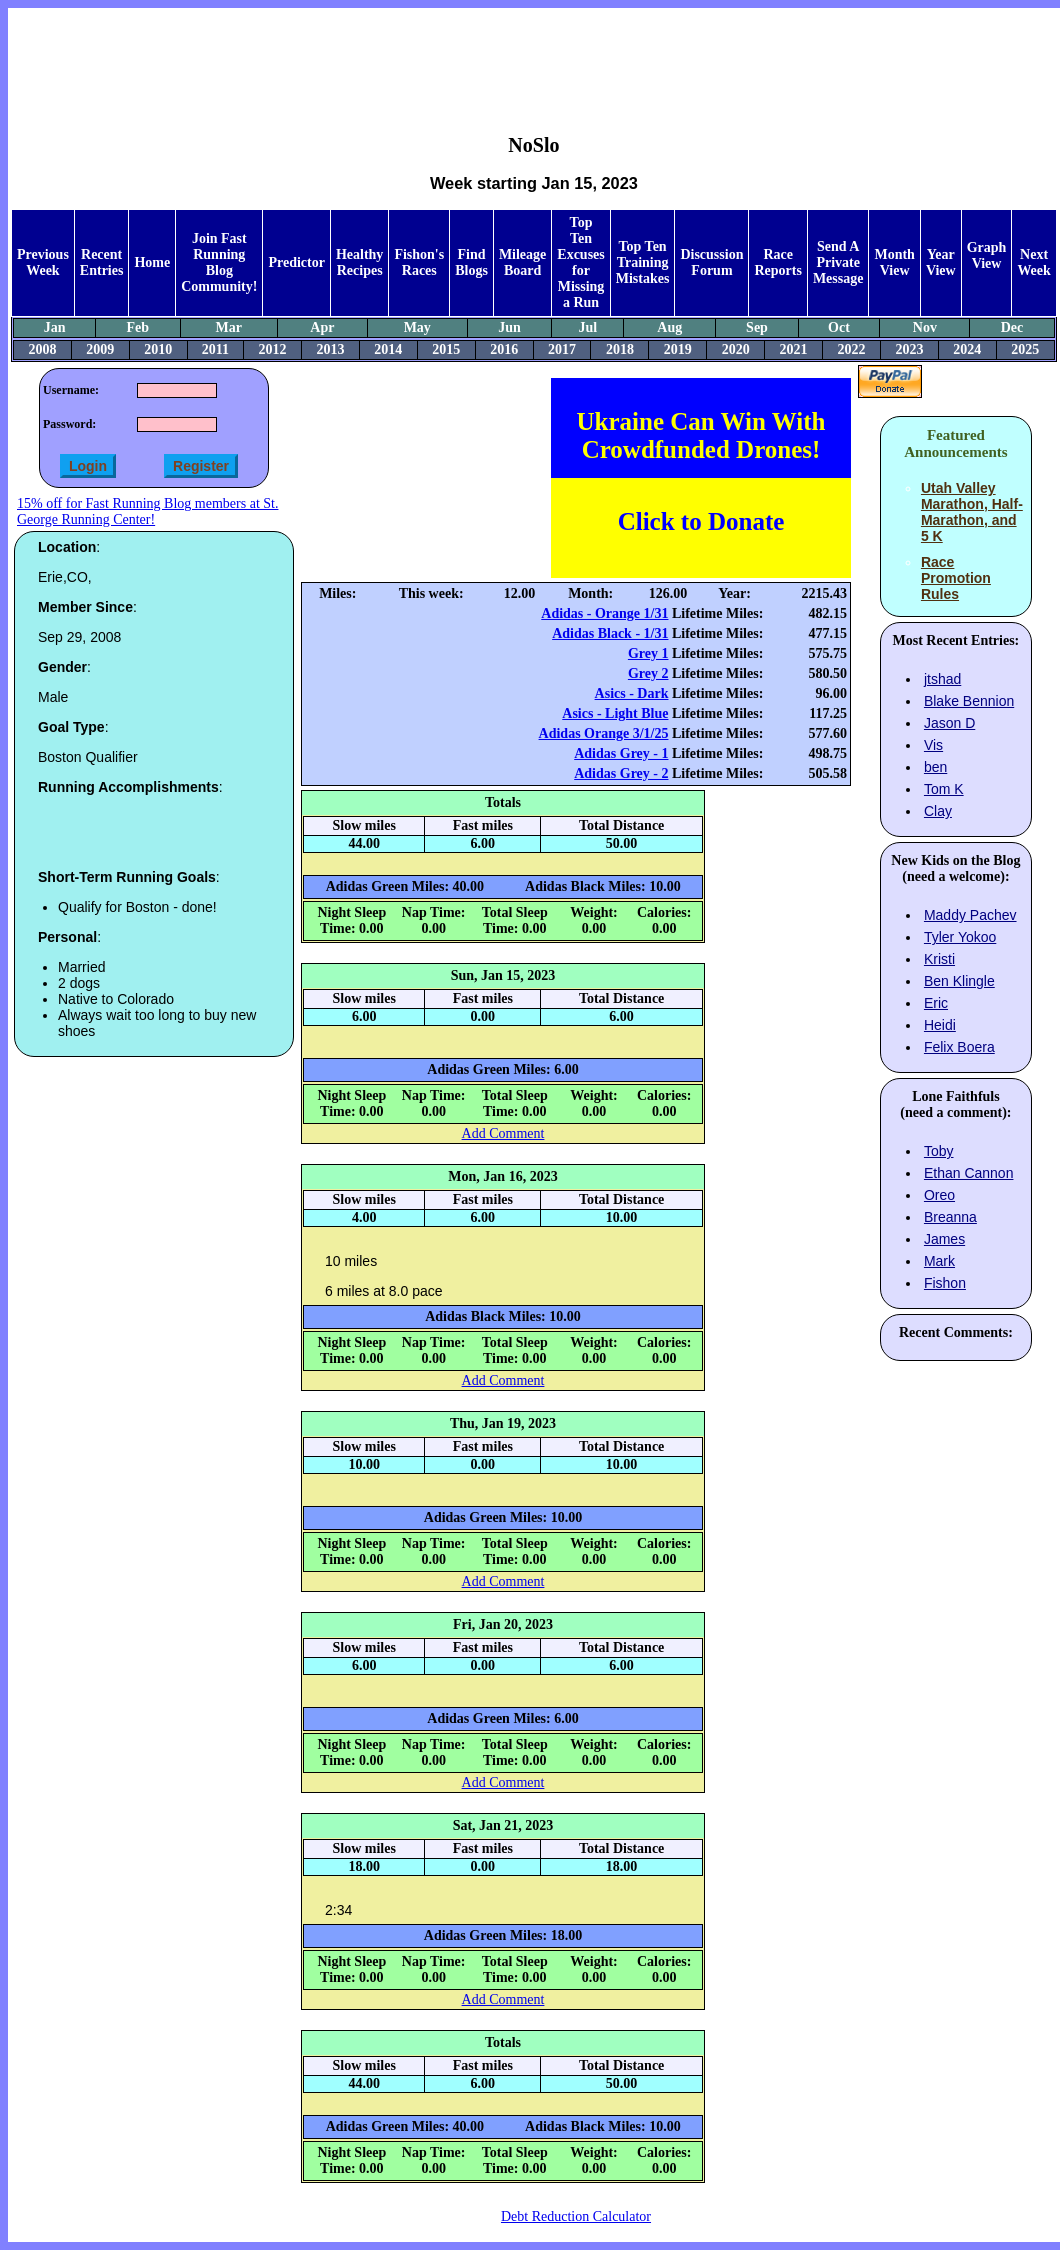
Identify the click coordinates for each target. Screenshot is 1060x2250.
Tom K (944, 789)
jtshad (942, 679)
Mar (229, 327)
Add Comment (503, 1133)
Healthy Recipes (359, 262)
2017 (562, 349)
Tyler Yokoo (960, 937)
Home (152, 262)
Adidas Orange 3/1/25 (604, 733)
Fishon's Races (419, 262)
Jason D (949, 723)
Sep (757, 327)
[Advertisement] (534, 56)
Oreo (939, 1195)
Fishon (945, 1283)
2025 (1025, 349)
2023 (909, 349)
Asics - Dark (632, 693)
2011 (215, 349)
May (417, 327)
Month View (894, 262)
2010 (158, 349)
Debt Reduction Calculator (576, 2216)
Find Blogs (471, 262)
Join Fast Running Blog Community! (219, 262)
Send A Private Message (838, 262)
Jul (587, 327)
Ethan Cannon (969, 1173)
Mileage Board (522, 262)
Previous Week (43, 262)
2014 (388, 349)
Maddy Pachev (970, 915)
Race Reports (777, 262)
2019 (678, 349)
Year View (941, 262)
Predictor (296, 262)
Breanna (950, 1217)
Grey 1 (648, 653)
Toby (939, 1151)
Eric (936, 1003)
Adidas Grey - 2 (621, 773)
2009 (100, 349)
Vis (933, 745)
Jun (509, 327)
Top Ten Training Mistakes (643, 262)
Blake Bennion (969, 701)
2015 (446, 349)
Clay (938, 811)
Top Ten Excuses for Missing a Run (580, 262)
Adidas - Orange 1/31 (604, 613)
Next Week (1033, 262)
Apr (322, 327)
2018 (620, 349)
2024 (967, 349)
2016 (504, 349)
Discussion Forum (711, 262)
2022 (851, 349)
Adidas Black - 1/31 (610, 633)
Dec (1012, 327)
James (944, 1239)
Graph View (987, 255)
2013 (330, 349)
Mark (939, 1261)
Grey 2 (648, 673)
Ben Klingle (959, 981)
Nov (925, 327)
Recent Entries (102, 262)
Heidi (940, 1025)
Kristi (939, 959)
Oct (839, 327)
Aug (669, 327)
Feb (138, 327)
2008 (42, 349)
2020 (736, 349)
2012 (273, 349)
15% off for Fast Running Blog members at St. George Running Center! (147, 511)
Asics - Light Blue (615, 713)
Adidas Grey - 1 (621, 753)
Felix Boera (959, 1047)
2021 (794, 349)
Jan (55, 327)
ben (935, 767)
